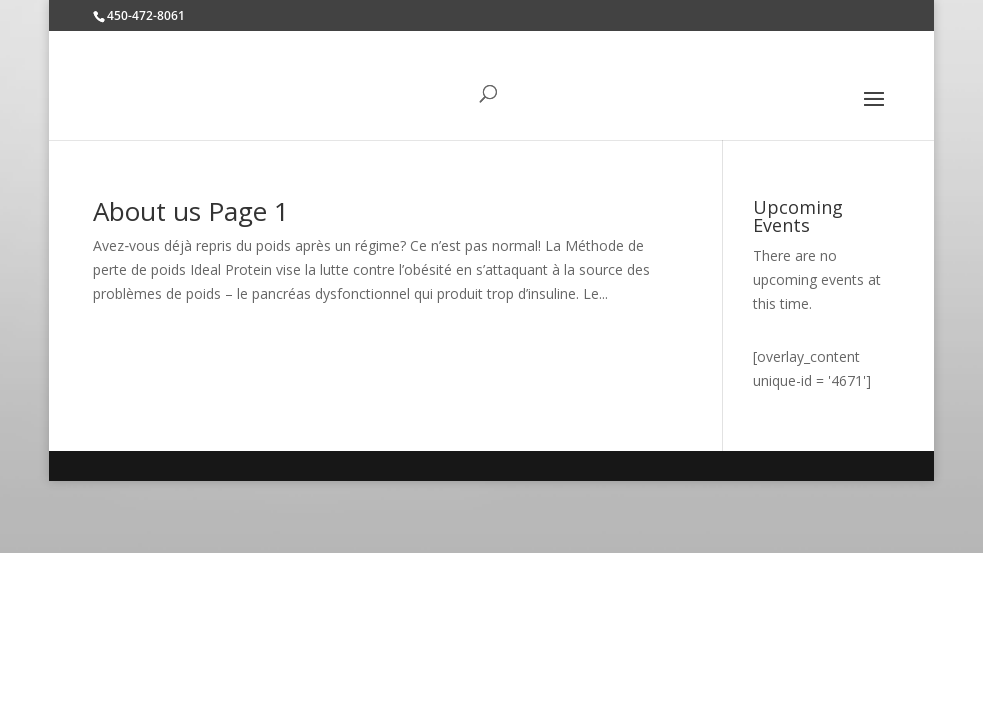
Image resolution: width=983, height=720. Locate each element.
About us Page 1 (191, 211)
